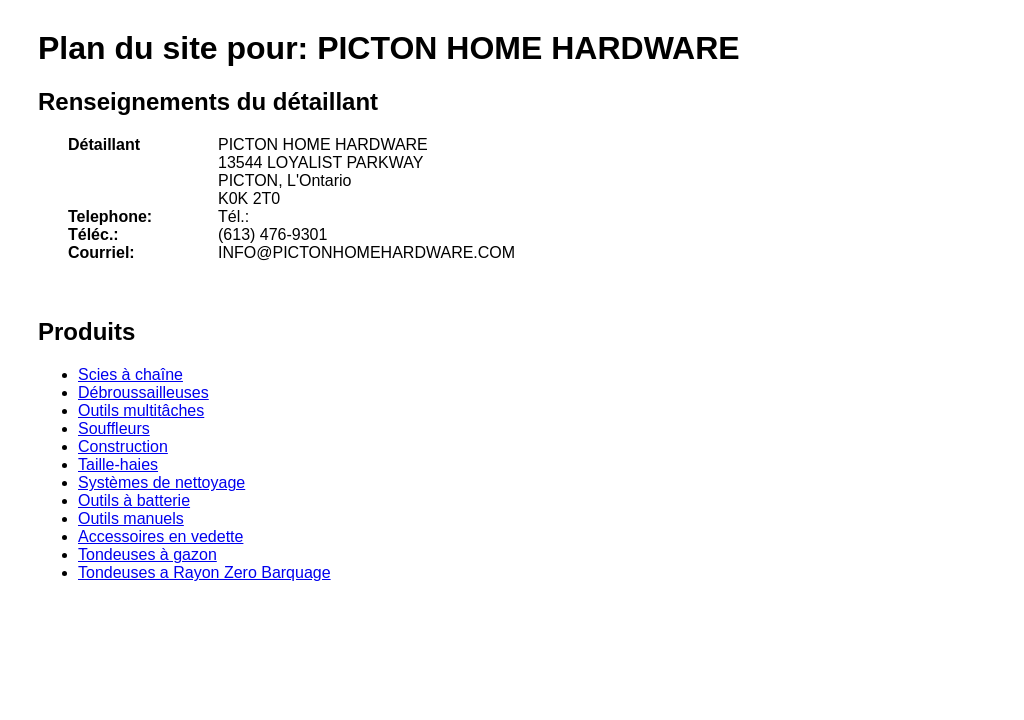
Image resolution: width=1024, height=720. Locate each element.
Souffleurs (114, 428)
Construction (123, 446)
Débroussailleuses (143, 392)
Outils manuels (131, 518)
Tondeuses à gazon (147, 554)
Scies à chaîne (130, 374)
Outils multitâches (141, 410)
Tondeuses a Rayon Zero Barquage (204, 572)
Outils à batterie (134, 500)
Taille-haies (118, 464)
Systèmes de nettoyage (161, 482)
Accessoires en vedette (160, 536)
